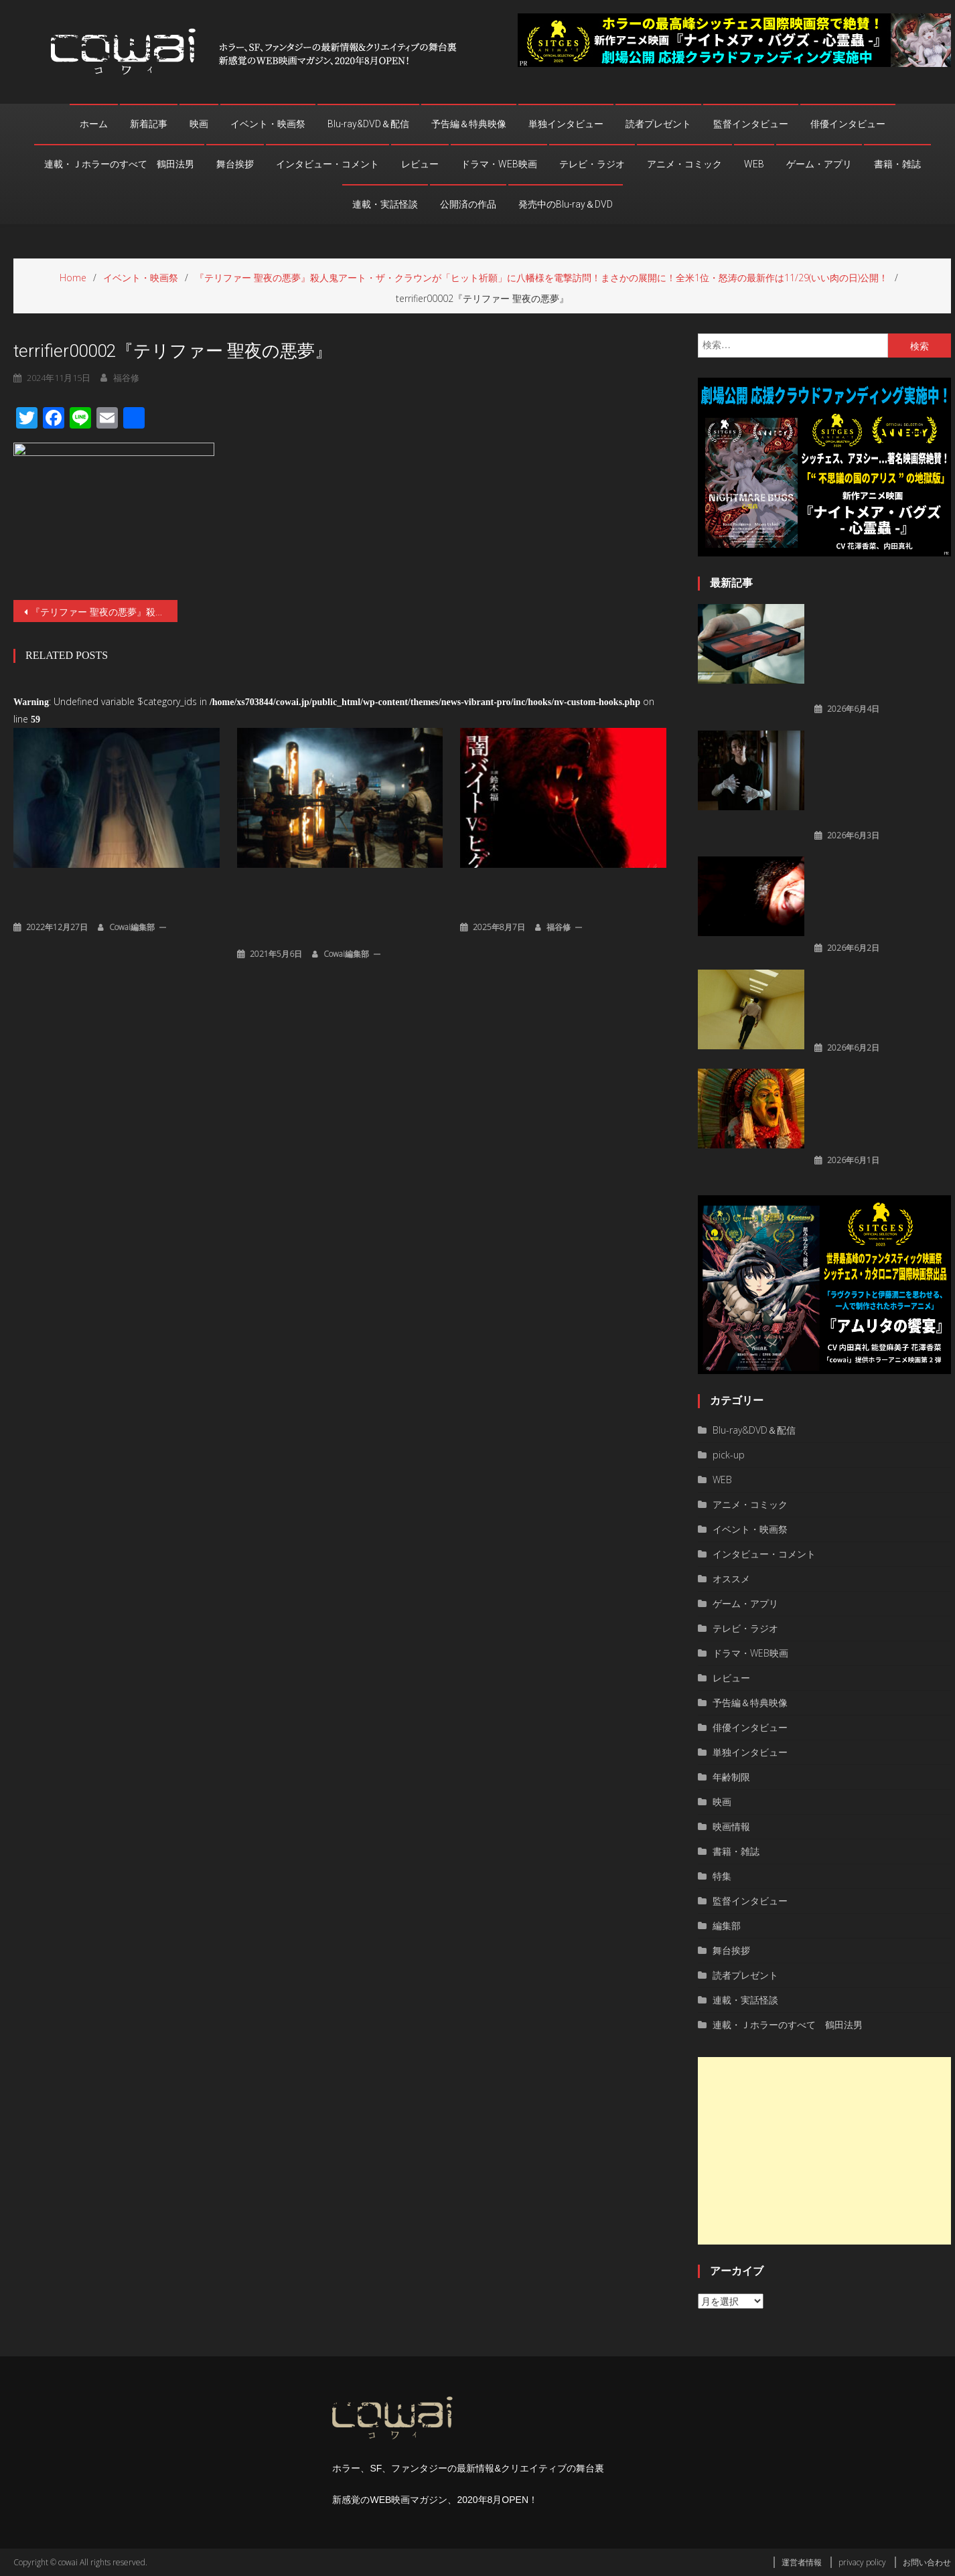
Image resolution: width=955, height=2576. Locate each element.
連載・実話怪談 (385, 204)
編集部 (727, 1925)
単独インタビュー (565, 124)
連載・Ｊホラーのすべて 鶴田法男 (119, 164)
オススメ (731, 1578)
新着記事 (148, 124)
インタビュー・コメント (327, 164)
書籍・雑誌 (897, 164)
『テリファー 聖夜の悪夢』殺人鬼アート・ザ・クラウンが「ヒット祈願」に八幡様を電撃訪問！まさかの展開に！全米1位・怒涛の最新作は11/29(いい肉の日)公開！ (104, 611)
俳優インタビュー (847, 124)
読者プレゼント (658, 124)
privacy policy (862, 2562)
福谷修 (558, 925)
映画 (199, 124)
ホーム (94, 124)
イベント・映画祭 (267, 124)
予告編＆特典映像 (468, 124)
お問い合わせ (927, 2562)
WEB (754, 164)
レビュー (420, 164)
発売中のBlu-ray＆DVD (565, 204)
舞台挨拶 (235, 164)
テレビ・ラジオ (592, 164)
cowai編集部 (132, 925)
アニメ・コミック (684, 164)
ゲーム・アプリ (819, 164)
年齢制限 (731, 1776)
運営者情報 (802, 2562)
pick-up (729, 1454)
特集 (722, 1876)
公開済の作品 (468, 204)
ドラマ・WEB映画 (499, 164)
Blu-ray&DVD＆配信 (368, 124)
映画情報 (731, 1826)
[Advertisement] (824, 2151)
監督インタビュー (750, 124)
